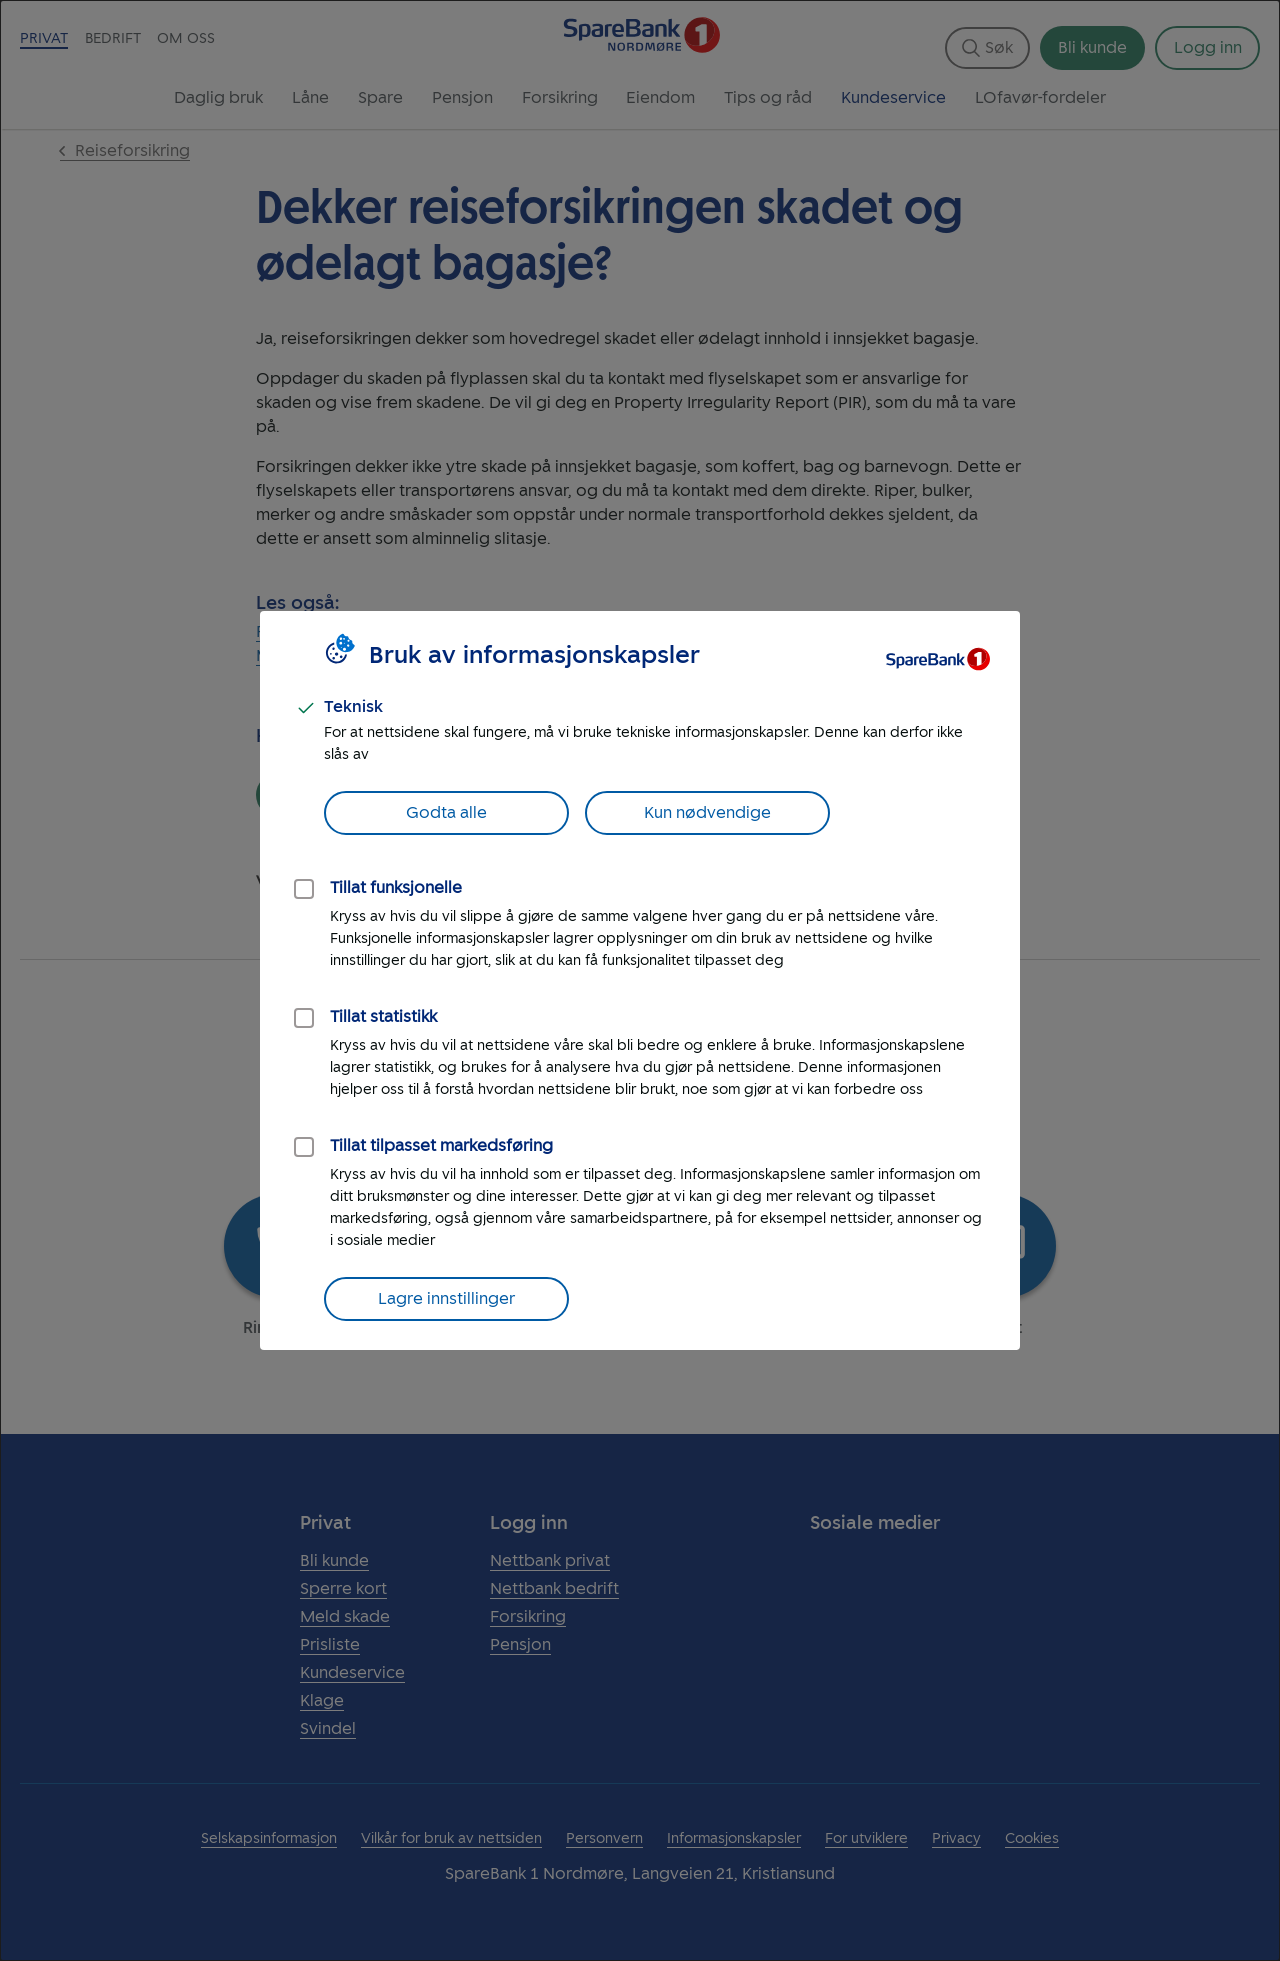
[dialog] (640, 980)
